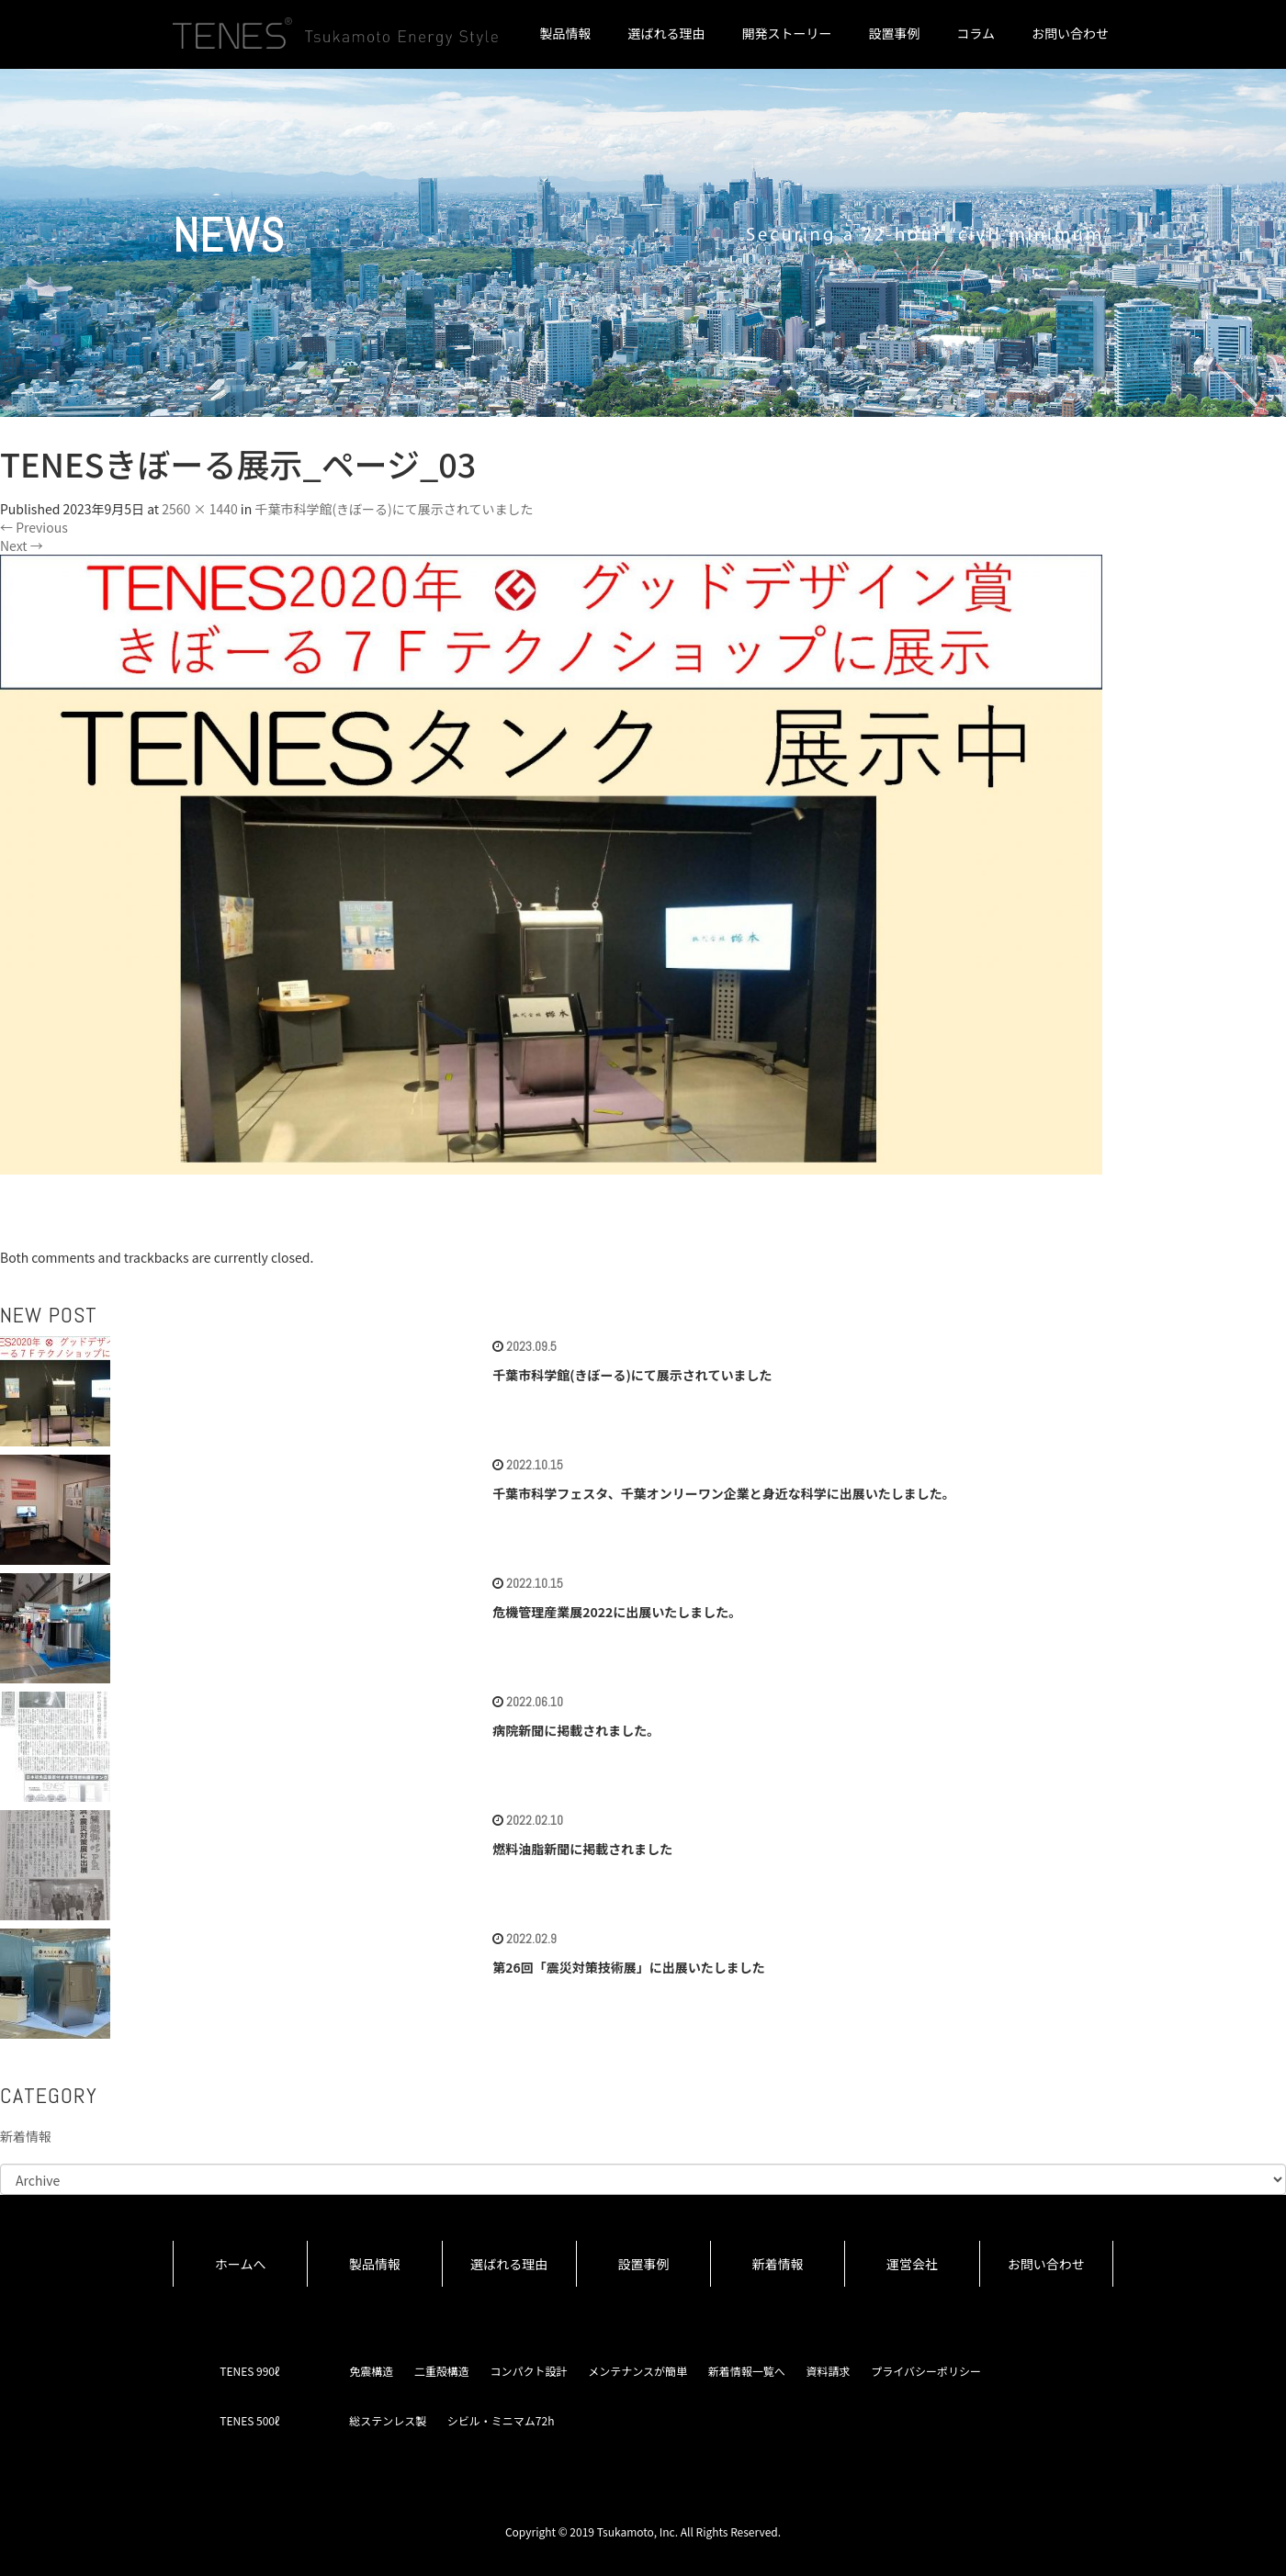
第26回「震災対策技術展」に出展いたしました (628, 1967)
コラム (975, 33)
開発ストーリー (786, 33)
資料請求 (828, 2371)
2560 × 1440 (199, 509)
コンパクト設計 (529, 2371)
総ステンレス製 (387, 2420)
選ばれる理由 (666, 33)
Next (21, 545)
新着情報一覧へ (746, 2371)
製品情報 (565, 33)
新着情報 (25, 2136)
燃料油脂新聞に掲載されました (582, 1848)
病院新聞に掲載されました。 (576, 1730)
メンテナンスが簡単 (637, 2371)
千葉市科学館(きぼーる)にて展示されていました (393, 509)
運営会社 (912, 2264)
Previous (34, 527)
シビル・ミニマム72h (501, 2420)
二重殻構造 (441, 2371)
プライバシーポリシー (926, 2371)
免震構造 (371, 2371)
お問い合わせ (1070, 33)
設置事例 (893, 33)
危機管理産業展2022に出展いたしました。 (616, 1612)
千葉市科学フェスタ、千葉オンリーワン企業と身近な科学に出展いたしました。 (723, 1493)
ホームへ (240, 2264)
